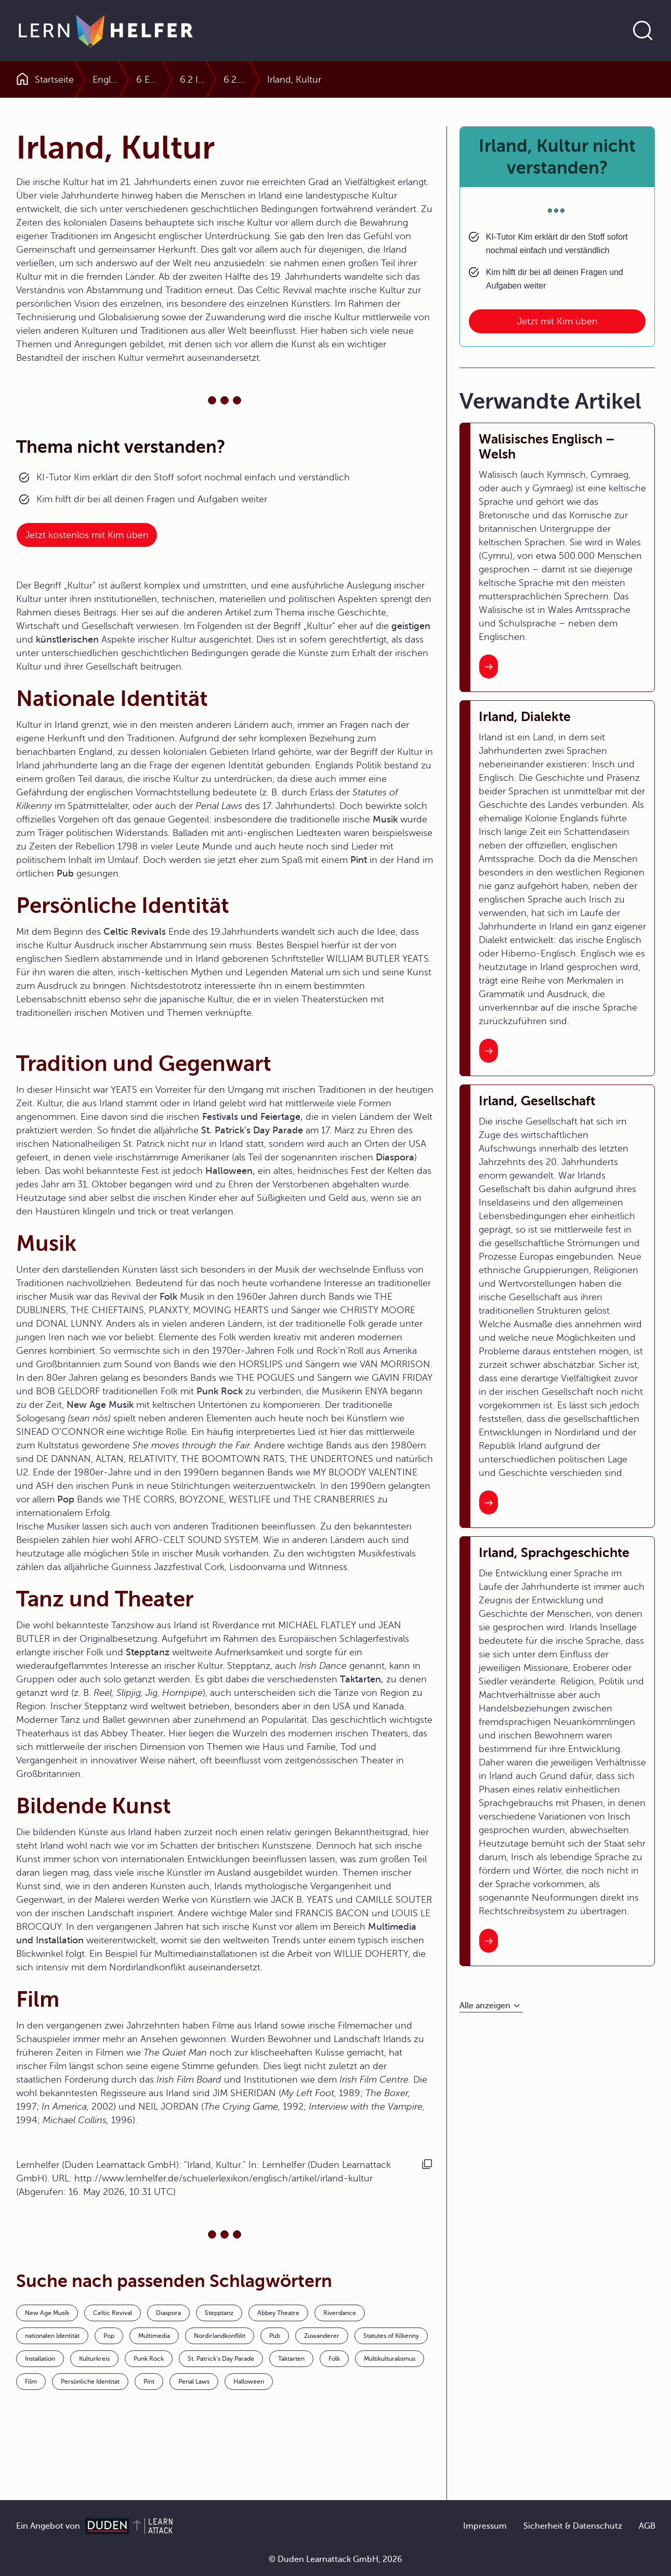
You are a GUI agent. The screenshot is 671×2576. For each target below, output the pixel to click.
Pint (148, 2381)
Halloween (248, 2381)
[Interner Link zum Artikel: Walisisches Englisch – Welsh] (488, 666)
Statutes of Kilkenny (391, 2335)
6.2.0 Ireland (452, 79)
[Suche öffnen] (642, 30)
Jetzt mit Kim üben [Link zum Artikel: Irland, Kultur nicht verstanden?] (557, 321)
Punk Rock (149, 2358)
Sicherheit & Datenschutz (572, 2526)
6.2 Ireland (384, 79)
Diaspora (168, 2313)
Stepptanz (219, 2313)
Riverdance (339, 2313)
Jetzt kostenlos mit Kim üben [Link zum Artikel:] (87, 535)
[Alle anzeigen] (491, 2005)
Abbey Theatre (278, 2313)
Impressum (485, 2526)
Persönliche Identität (90, 2381)
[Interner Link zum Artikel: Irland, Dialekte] (488, 1050)
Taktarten (291, 2358)
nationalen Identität (52, 2335)
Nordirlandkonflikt (219, 2335)
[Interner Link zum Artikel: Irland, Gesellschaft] (488, 1502)
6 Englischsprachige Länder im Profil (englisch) (245, 79)
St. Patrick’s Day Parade (221, 2358)
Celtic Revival (112, 2313)
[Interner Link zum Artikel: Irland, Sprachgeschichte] (488, 1940)
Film (31, 2381)
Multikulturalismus (389, 2358)
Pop (108, 2335)
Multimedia (154, 2335)
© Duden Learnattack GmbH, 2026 (335, 2559)
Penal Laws (193, 2381)
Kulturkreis (94, 2358)
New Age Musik (47, 2313)
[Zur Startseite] (105, 30)
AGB (647, 2526)
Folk (334, 2358)
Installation (40, 2358)
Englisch (110, 79)
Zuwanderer (321, 2335)
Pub (274, 2335)
